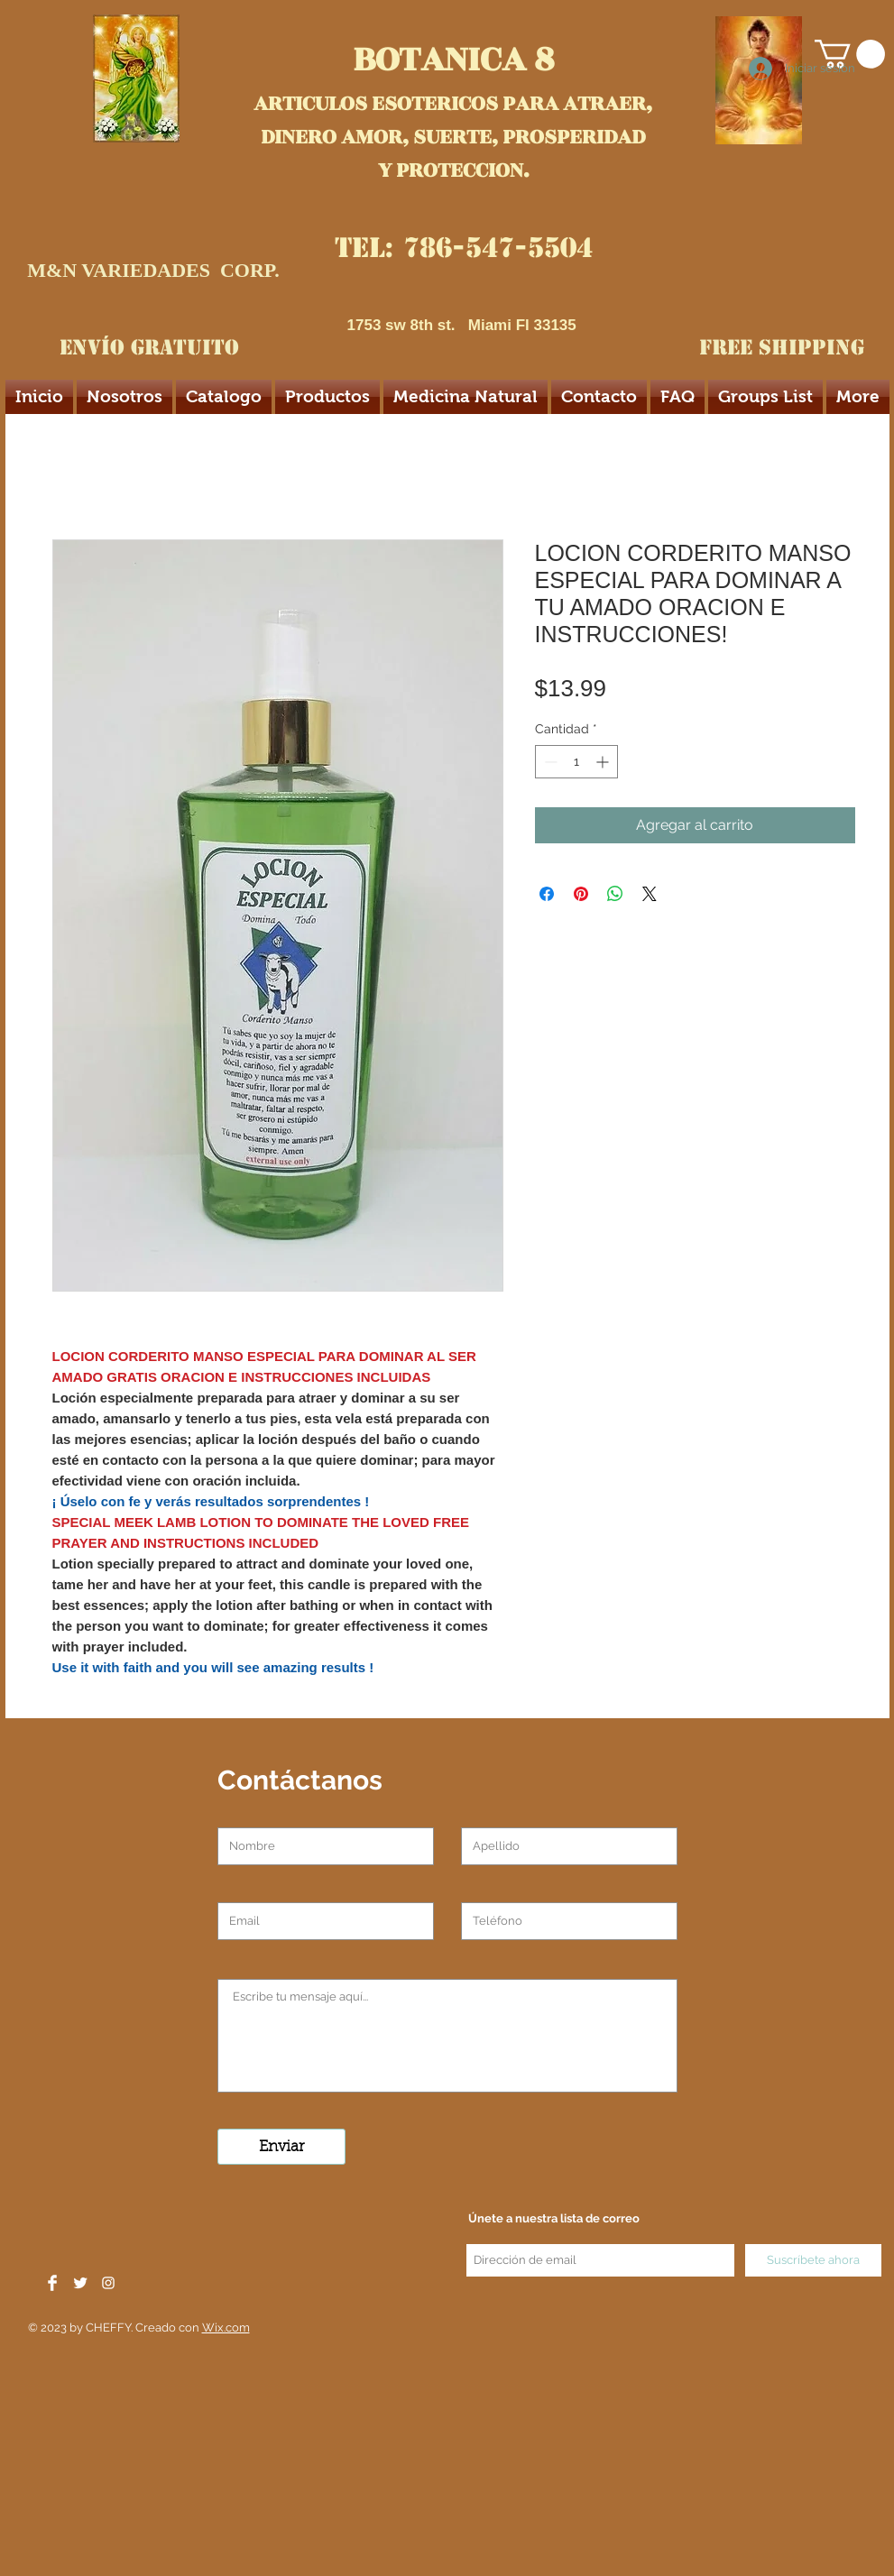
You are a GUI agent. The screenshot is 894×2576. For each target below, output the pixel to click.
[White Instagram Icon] (108, 2283)
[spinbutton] (576, 761)
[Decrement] (549, 761)
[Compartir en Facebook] (547, 894)
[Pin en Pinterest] (581, 894)
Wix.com (226, 2327)
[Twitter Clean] (80, 2283)
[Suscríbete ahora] (813, 2260)
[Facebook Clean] (52, 2283)
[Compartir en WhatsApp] (615, 894)
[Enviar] (281, 2147)
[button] (850, 54)
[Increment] (604, 761)
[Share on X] (649, 894)
